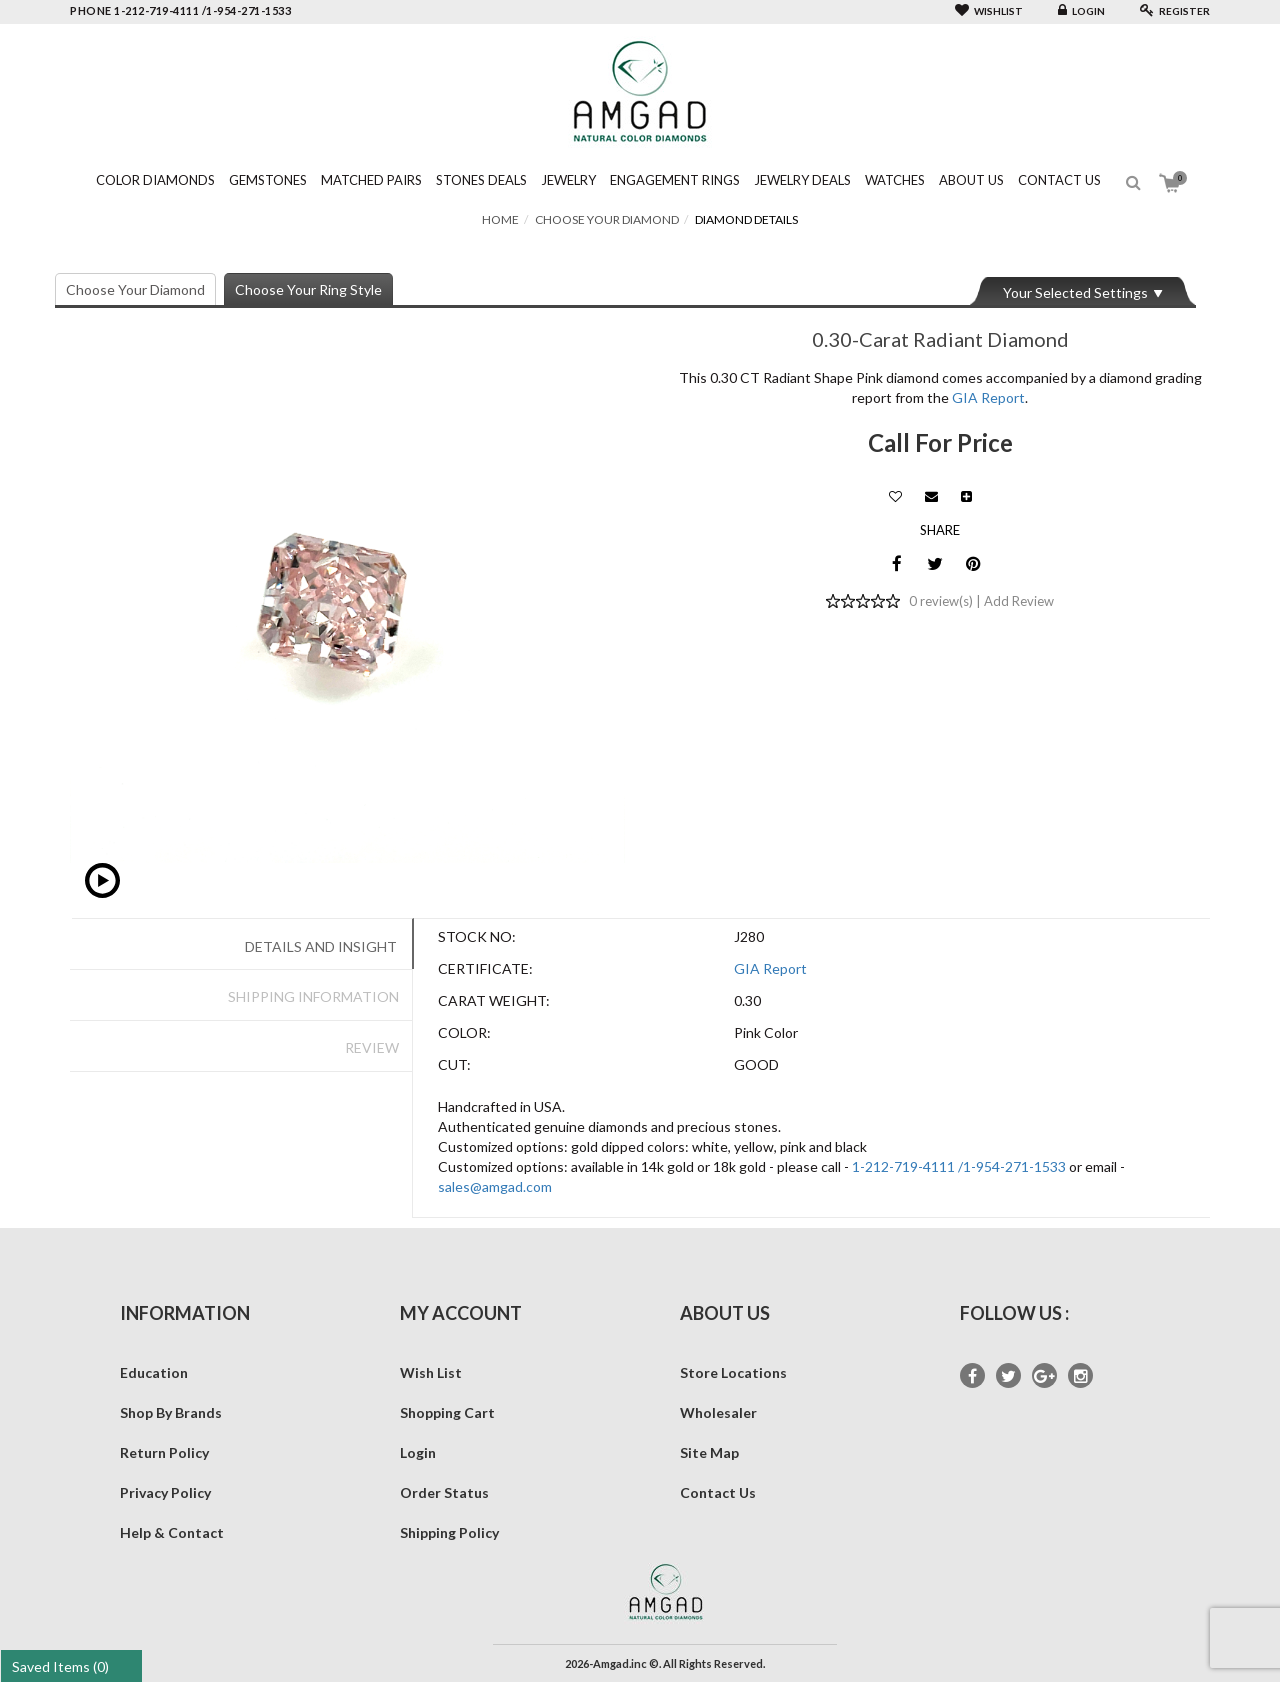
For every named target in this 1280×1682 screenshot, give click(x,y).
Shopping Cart (447, 1412)
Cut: (454, 1064)
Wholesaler (718, 1412)
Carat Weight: (494, 1000)
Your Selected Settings (1075, 292)
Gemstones (268, 180)
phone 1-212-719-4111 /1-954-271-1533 (180, 10)
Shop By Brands (171, 1412)
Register (1175, 11)
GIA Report (988, 397)
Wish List (431, 1372)
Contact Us (1059, 180)
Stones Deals (481, 180)
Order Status (444, 1492)
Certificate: (485, 968)
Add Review (1019, 601)
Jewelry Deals (802, 180)
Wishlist (989, 11)
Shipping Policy (449, 1532)
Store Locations (733, 1372)
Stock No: (477, 936)
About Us (971, 180)
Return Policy (164, 1452)
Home (500, 219)
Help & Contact (172, 1532)
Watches (895, 180)
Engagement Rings (675, 180)
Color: (464, 1032)
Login (1081, 11)
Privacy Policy (165, 1492)
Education (154, 1372)
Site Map (709, 1452)
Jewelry (568, 180)
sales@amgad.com (495, 1186)
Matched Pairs (371, 180)
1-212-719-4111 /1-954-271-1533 (959, 1166)
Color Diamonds (155, 180)
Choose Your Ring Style (308, 289)
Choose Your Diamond (607, 219)
